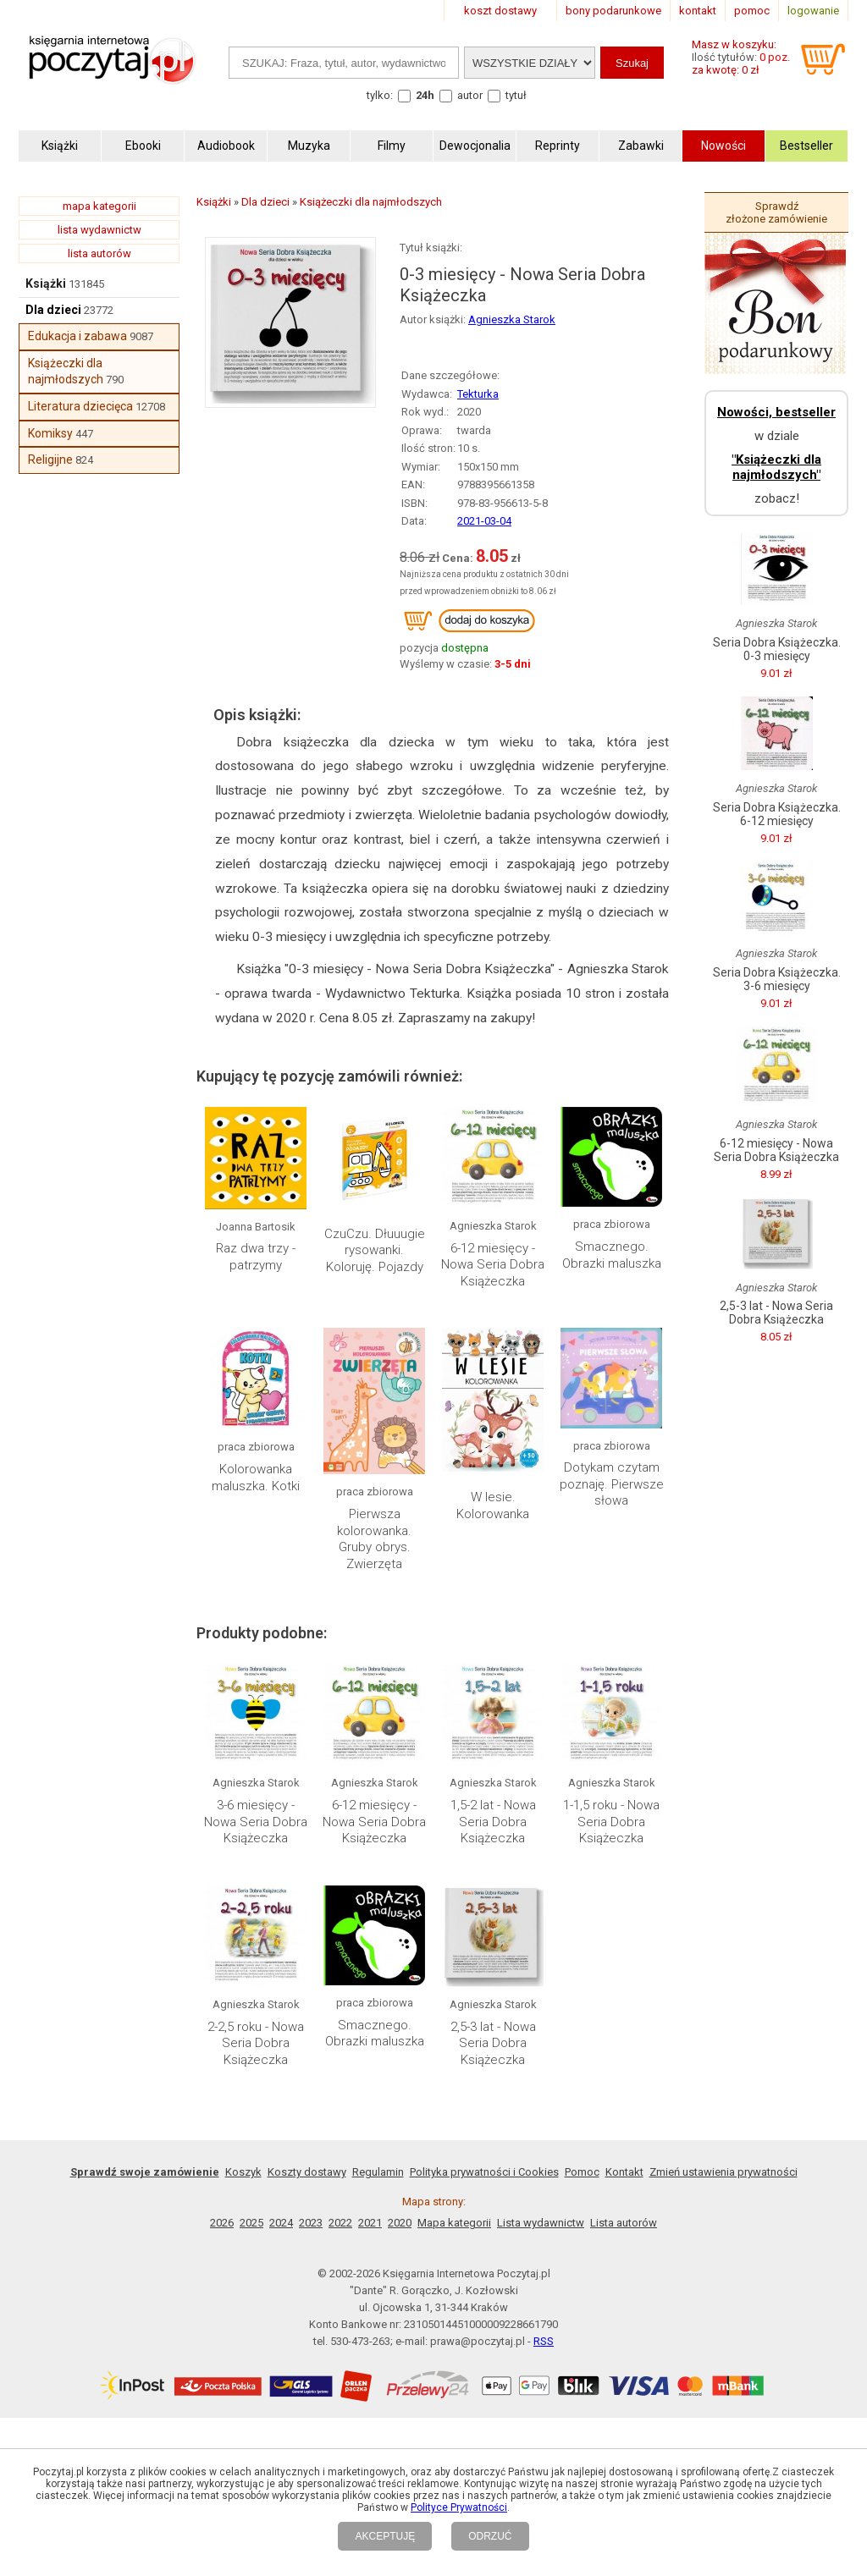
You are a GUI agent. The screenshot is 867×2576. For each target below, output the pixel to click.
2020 (399, 2222)
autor (470, 95)
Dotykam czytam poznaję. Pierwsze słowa (612, 1484)
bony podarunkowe (613, 10)
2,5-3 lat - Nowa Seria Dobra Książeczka (493, 2043)
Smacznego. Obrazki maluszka (611, 1255)
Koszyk (243, 2172)
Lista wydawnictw (540, 2222)
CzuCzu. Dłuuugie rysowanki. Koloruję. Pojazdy (374, 1250)
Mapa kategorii (454, 2222)
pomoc (752, 10)
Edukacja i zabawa (77, 336)
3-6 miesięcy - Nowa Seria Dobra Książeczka (255, 1821)
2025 (251, 2222)
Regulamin (378, 2172)
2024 (281, 2222)
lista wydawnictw (99, 229)
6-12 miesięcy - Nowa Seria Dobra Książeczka (492, 1265)
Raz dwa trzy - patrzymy (255, 1257)
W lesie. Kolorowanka (492, 1505)
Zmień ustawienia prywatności (723, 2172)
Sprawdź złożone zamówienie (776, 212)
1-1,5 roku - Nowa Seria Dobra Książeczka (611, 1821)
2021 (370, 2222)
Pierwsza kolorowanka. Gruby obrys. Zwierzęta (374, 1538)
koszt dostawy (500, 10)
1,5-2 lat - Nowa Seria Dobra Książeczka (493, 1821)
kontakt (697, 10)
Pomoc (582, 2172)
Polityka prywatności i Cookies (484, 2172)
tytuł (516, 95)
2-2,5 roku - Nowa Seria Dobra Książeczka (255, 2043)
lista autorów (99, 253)
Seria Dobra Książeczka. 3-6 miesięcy (777, 979)
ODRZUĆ (489, 2536)
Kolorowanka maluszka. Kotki (256, 1477)
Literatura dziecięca (80, 406)
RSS (543, 2341)
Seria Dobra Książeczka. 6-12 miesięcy (777, 814)
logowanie (813, 10)
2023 (311, 2222)
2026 (222, 2222)
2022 (340, 2222)
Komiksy (50, 433)
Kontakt (624, 2172)
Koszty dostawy (307, 2172)
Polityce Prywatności (459, 2507)
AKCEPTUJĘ (385, 2536)
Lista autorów (623, 2222)
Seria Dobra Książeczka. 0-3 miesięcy (777, 649)
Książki (45, 283)
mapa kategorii (99, 206)
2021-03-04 (484, 521)
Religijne (50, 459)
